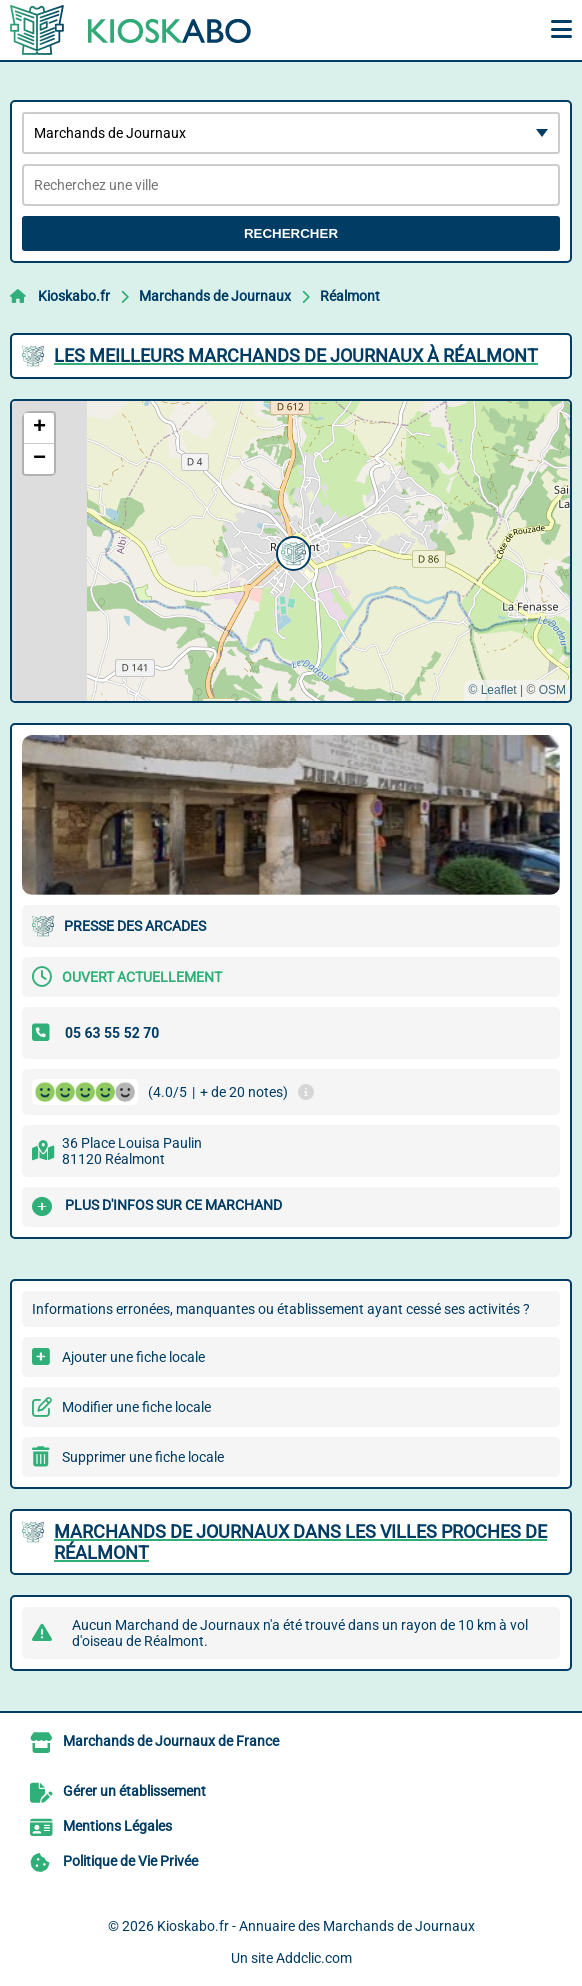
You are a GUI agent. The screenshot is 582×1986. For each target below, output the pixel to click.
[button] (291, 551)
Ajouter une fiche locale (133, 1357)
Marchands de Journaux (215, 296)
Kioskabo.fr (74, 296)
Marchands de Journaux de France (171, 1741)
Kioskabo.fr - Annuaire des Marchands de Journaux (316, 1926)
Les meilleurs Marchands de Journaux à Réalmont (296, 355)
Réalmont (350, 296)
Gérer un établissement (134, 1791)
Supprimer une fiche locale (143, 1457)
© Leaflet (492, 690)
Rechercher (291, 233)
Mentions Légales (117, 1826)
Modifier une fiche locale (136, 1407)
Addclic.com (314, 1958)
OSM (552, 690)
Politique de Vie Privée (130, 1861)
